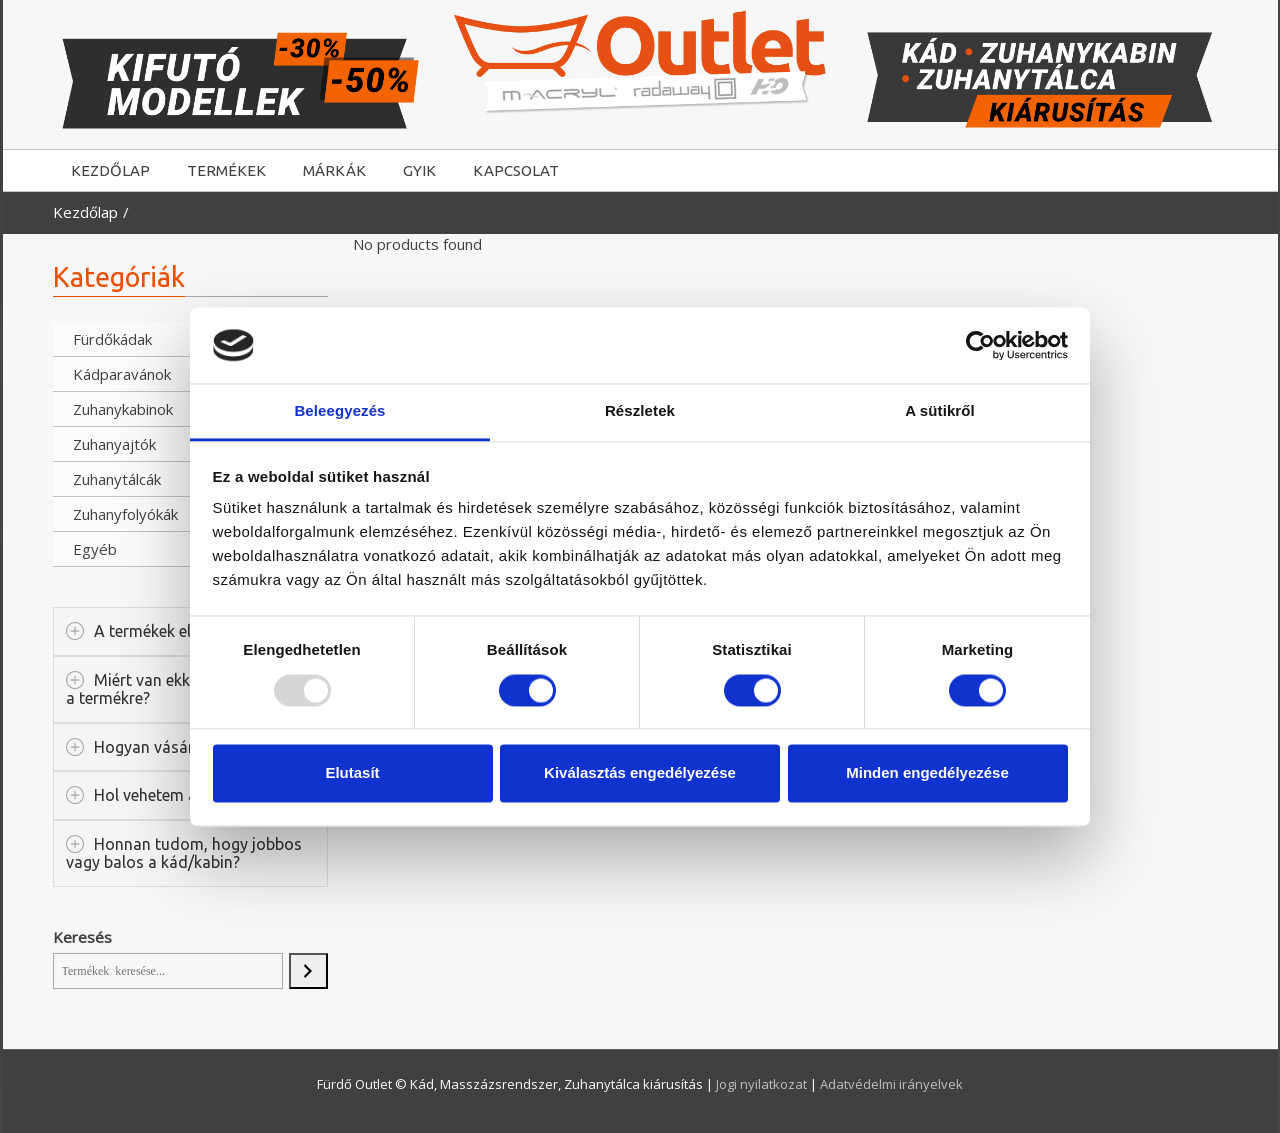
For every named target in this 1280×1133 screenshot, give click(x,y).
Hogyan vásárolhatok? (175, 747)
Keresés (82, 937)
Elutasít (352, 773)
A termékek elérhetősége (182, 631)
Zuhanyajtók (114, 444)
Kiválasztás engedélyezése (640, 773)
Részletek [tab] (640, 411)
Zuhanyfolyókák (125, 514)
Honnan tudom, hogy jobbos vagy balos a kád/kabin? (184, 853)
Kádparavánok (122, 374)
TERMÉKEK (226, 170)
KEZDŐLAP (110, 170)
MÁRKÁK (334, 170)
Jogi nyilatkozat (763, 1084)
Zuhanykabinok (123, 409)
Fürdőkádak (112, 339)
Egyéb (95, 549)
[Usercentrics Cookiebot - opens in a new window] (980, 345)
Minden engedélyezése (927, 773)
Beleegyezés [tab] (339, 411)
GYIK (419, 170)
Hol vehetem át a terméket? (192, 795)
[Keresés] (308, 971)
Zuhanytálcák (117, 479)
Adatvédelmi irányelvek (891, 1084)
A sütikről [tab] (940, 411)
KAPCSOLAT (516, 170)
